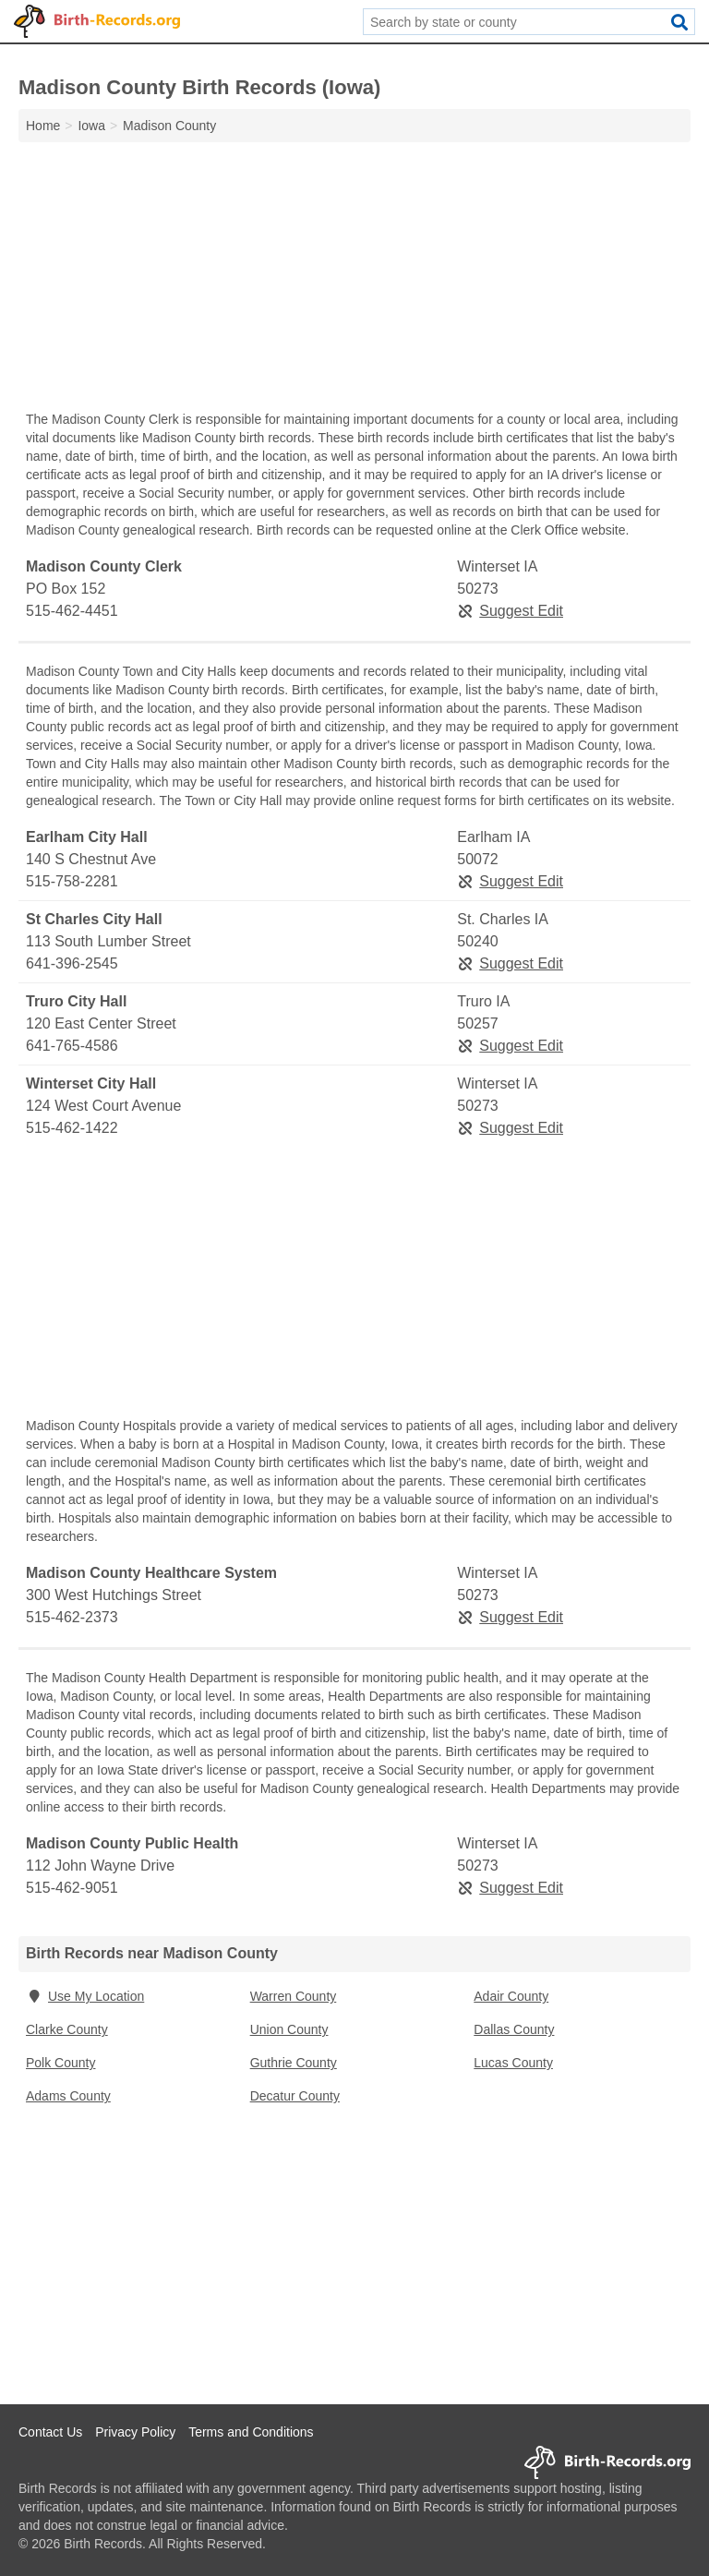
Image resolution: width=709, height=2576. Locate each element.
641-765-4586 (72, 1045)
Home (43, 125)
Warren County (293, 1996)
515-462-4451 (72, 611)
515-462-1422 (72, 1128)
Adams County (68, 2095)
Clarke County (67, 2029)
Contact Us (50, 2432)
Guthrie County (293, 2062)
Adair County (511, 1996)
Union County (289, 2029)
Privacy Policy (135, 2432)
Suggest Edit (510, 611)
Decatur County (295, 2095)
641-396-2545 (72, 963)
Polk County (60, 2062)
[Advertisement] (354, 280)
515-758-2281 (72, 881)
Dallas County (514, 2029)
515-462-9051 (72, 1888)
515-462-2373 (72, 1617)
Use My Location (85, 1996)
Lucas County (513, 2062)
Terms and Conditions (250, 2432)
